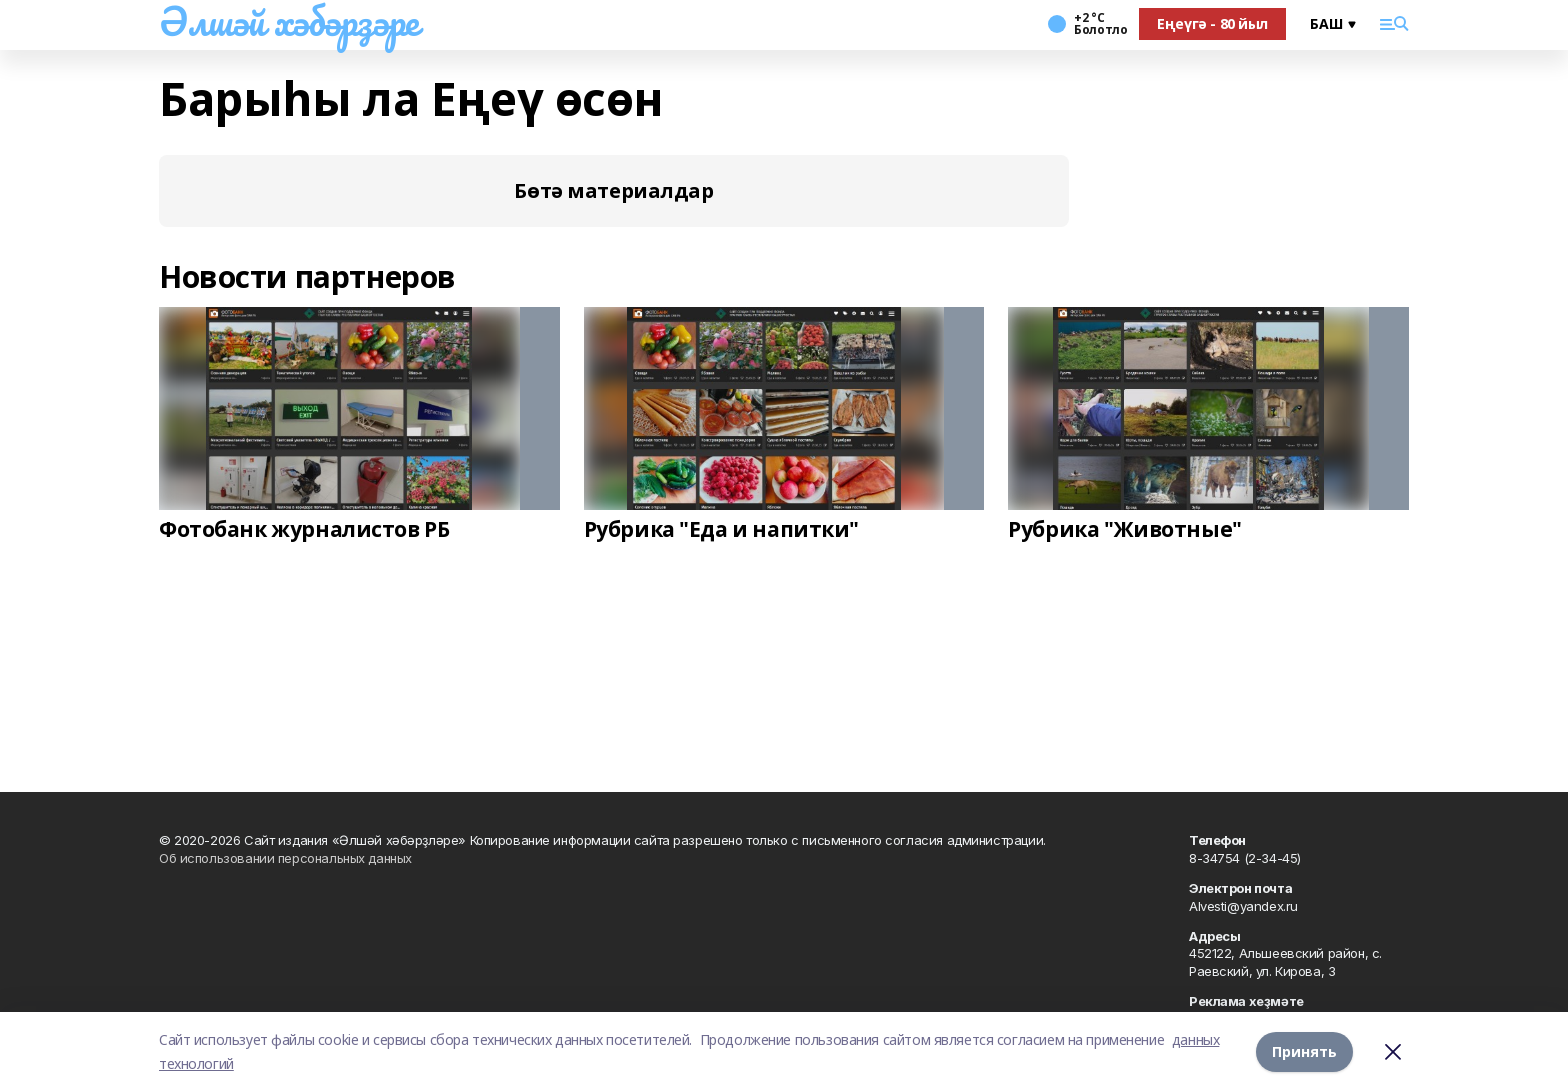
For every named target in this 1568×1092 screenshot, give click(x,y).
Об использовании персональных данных (285, 858)
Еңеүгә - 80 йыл (1212, 23)
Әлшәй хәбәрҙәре (289, 21)
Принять (1304, 1051)
